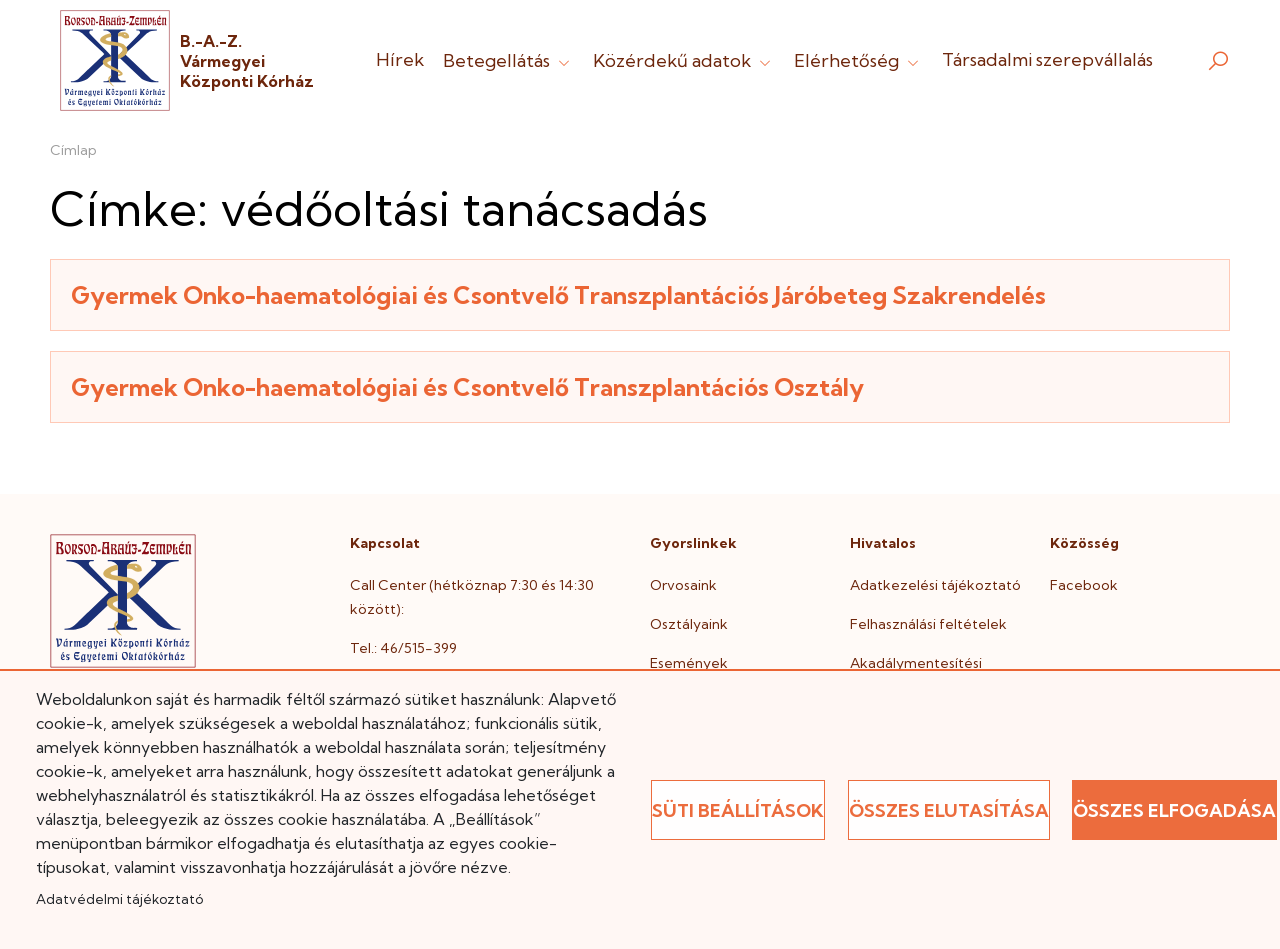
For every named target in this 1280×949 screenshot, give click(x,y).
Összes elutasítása (949, 810)
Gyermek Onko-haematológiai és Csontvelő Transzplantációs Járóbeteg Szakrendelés (558, 295)
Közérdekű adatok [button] (684, 60)
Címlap (73, 150)
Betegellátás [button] (508, 60)
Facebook (1084, 585)
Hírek (400, 59)
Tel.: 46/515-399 (403, 648)
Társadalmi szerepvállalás (1047, 59)
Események (689, 663)
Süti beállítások (738, 810)
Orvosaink (683, 585)
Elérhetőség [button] (858, 60)
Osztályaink (689, 624)
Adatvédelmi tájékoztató (119, 899)
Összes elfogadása (1174, 810)
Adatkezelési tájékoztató (935, 585)
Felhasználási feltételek (928, 624)
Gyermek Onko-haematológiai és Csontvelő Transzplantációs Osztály (467, 387)
